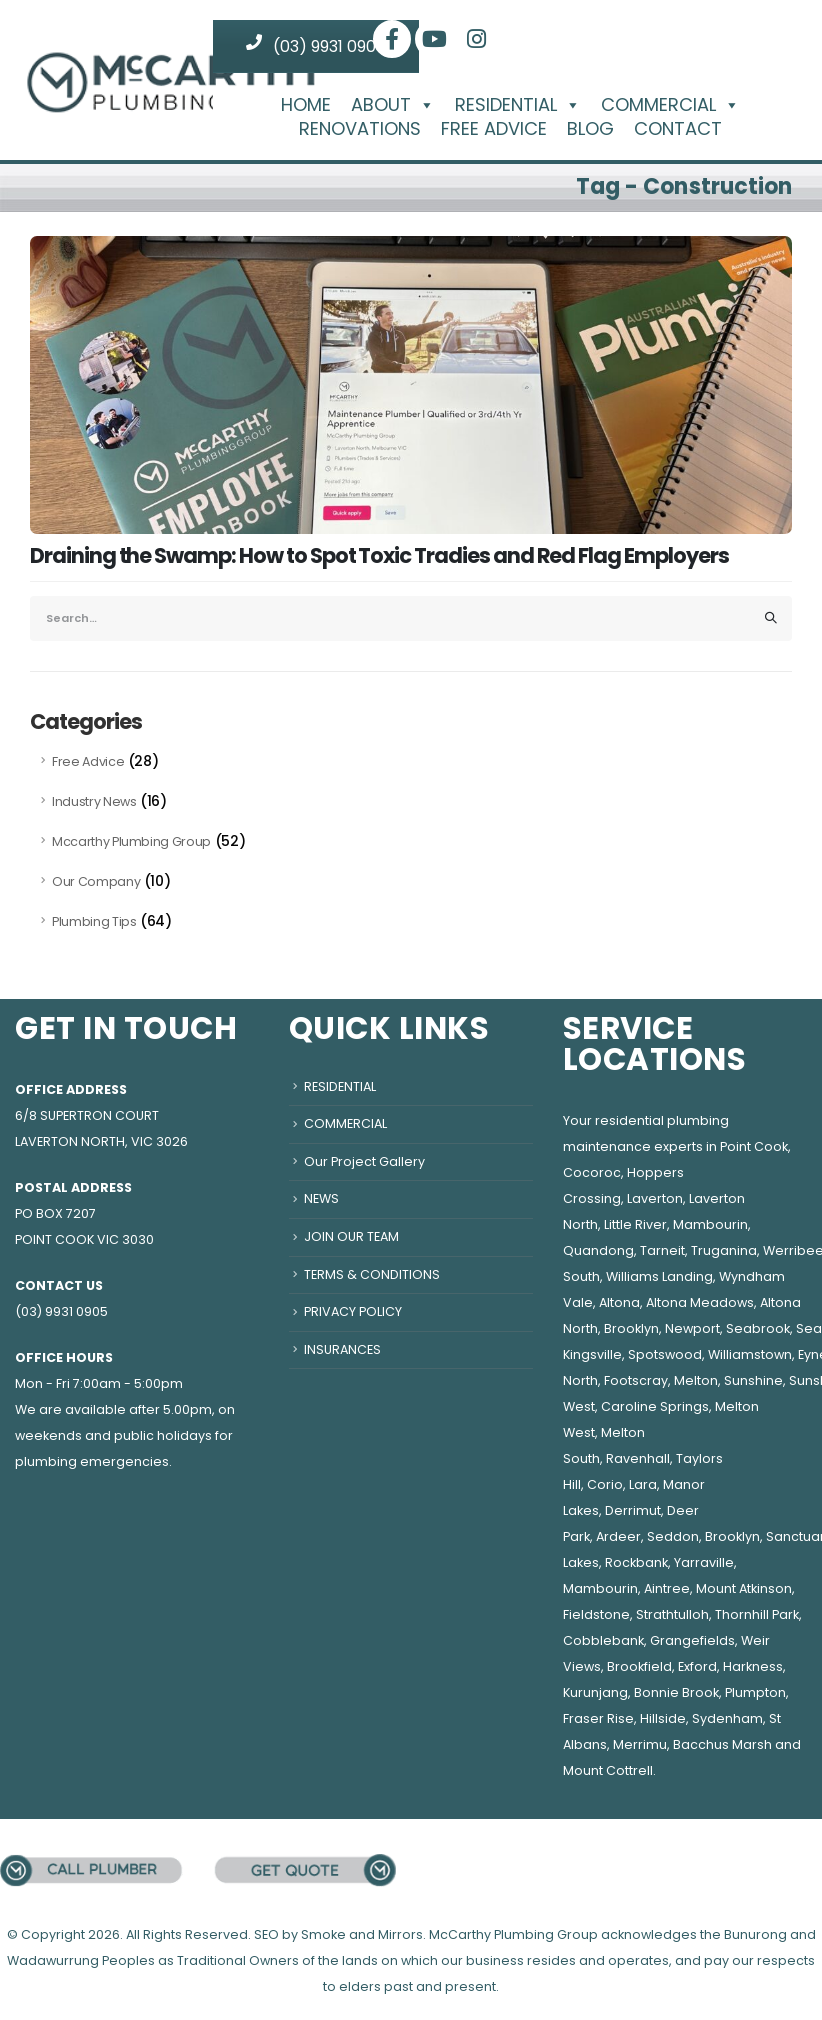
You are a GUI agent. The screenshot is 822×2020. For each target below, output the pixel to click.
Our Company (96, 881)
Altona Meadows (700, 1302)
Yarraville (704, 1562)
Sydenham (727, 1718)
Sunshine (753, 1380)
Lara (643, 1484)
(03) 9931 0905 (316, 46)
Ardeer (618, 1536)
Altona (619, 1302)
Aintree (667, 1588)
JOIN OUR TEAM (351, 1236)
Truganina (724, 1250)
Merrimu (640, 1744)
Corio (605, 1484)
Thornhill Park (757, 1614)
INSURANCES (342, 1349)
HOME (306, 105)
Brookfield (639, 1666)
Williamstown (750, 1354)
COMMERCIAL (670, 105)
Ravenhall (638, 1458)
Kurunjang (595, 1692)
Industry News (94, 801)
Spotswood (665, 1354)
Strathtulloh (672, 1614)
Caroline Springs (655, 1406)
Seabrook (758, 1328)
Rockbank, (638, 1562)
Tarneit (662, 1250)
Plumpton (755, 1692)
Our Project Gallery (364, 1161)
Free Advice (88, 761)
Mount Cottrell (608, 1770)
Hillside (663, 1718)
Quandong (598, 1250)
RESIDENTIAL (518, 105)
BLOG (590, 129)
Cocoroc (592, 1172)
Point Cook (754, 1146)
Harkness (753, 1666)
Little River (635, 1224)
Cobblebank (603, 1640)
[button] (423, 104)
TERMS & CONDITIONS (372, 1274)
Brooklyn (631, 1328)
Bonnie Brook (676, 1692)
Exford (697, 1666)
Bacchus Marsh (722, 1744)
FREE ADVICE (494, 129)
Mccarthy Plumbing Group (131, 841)
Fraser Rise (598, 1718)
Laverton (655, 1198)
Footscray (636, 1380)
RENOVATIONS (360, 129)
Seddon (673, 1536)
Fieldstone (596, 1614)
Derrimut (633, 1510)
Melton (696, 1380)
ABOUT (393, 105)
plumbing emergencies (92, 1461)
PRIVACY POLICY (353, 1311)
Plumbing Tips (94, 921)
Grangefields (692, 1640)
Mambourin (710, 1224)
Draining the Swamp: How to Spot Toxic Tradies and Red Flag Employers (379, 555)
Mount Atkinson (744, 1588)
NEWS (321, 1198)
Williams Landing (659, 1276)
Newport (692, 1328)
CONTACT (678, 129)
